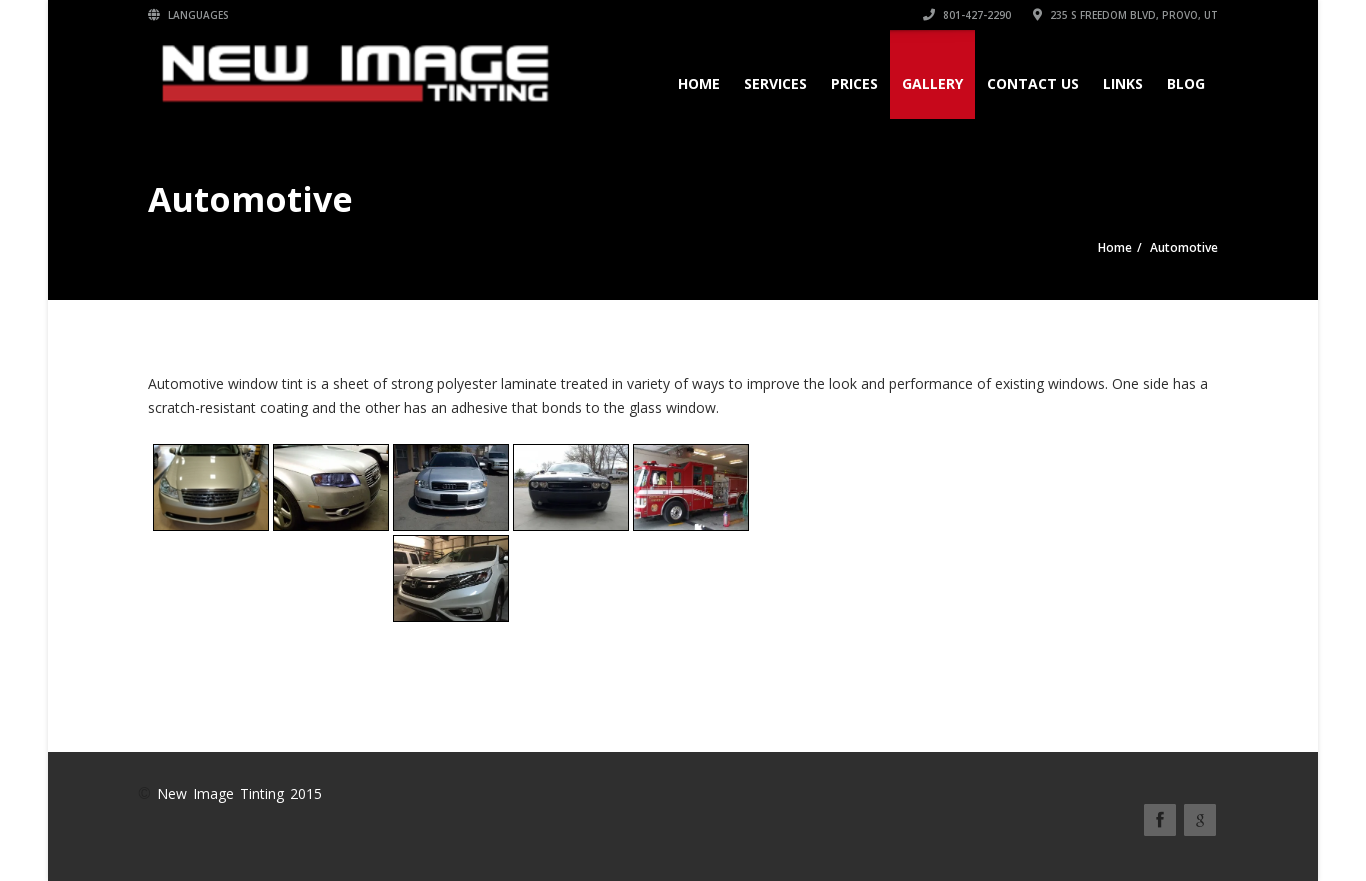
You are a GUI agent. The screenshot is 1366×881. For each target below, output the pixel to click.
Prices (854, 83)
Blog (1186, 83)
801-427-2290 (967, 15)
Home (699, 83)
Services (775, 83)
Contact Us (1033, 83)
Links (1123, 83)
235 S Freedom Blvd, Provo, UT (1125, 15)
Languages (188, 15)
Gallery (932, 83)
